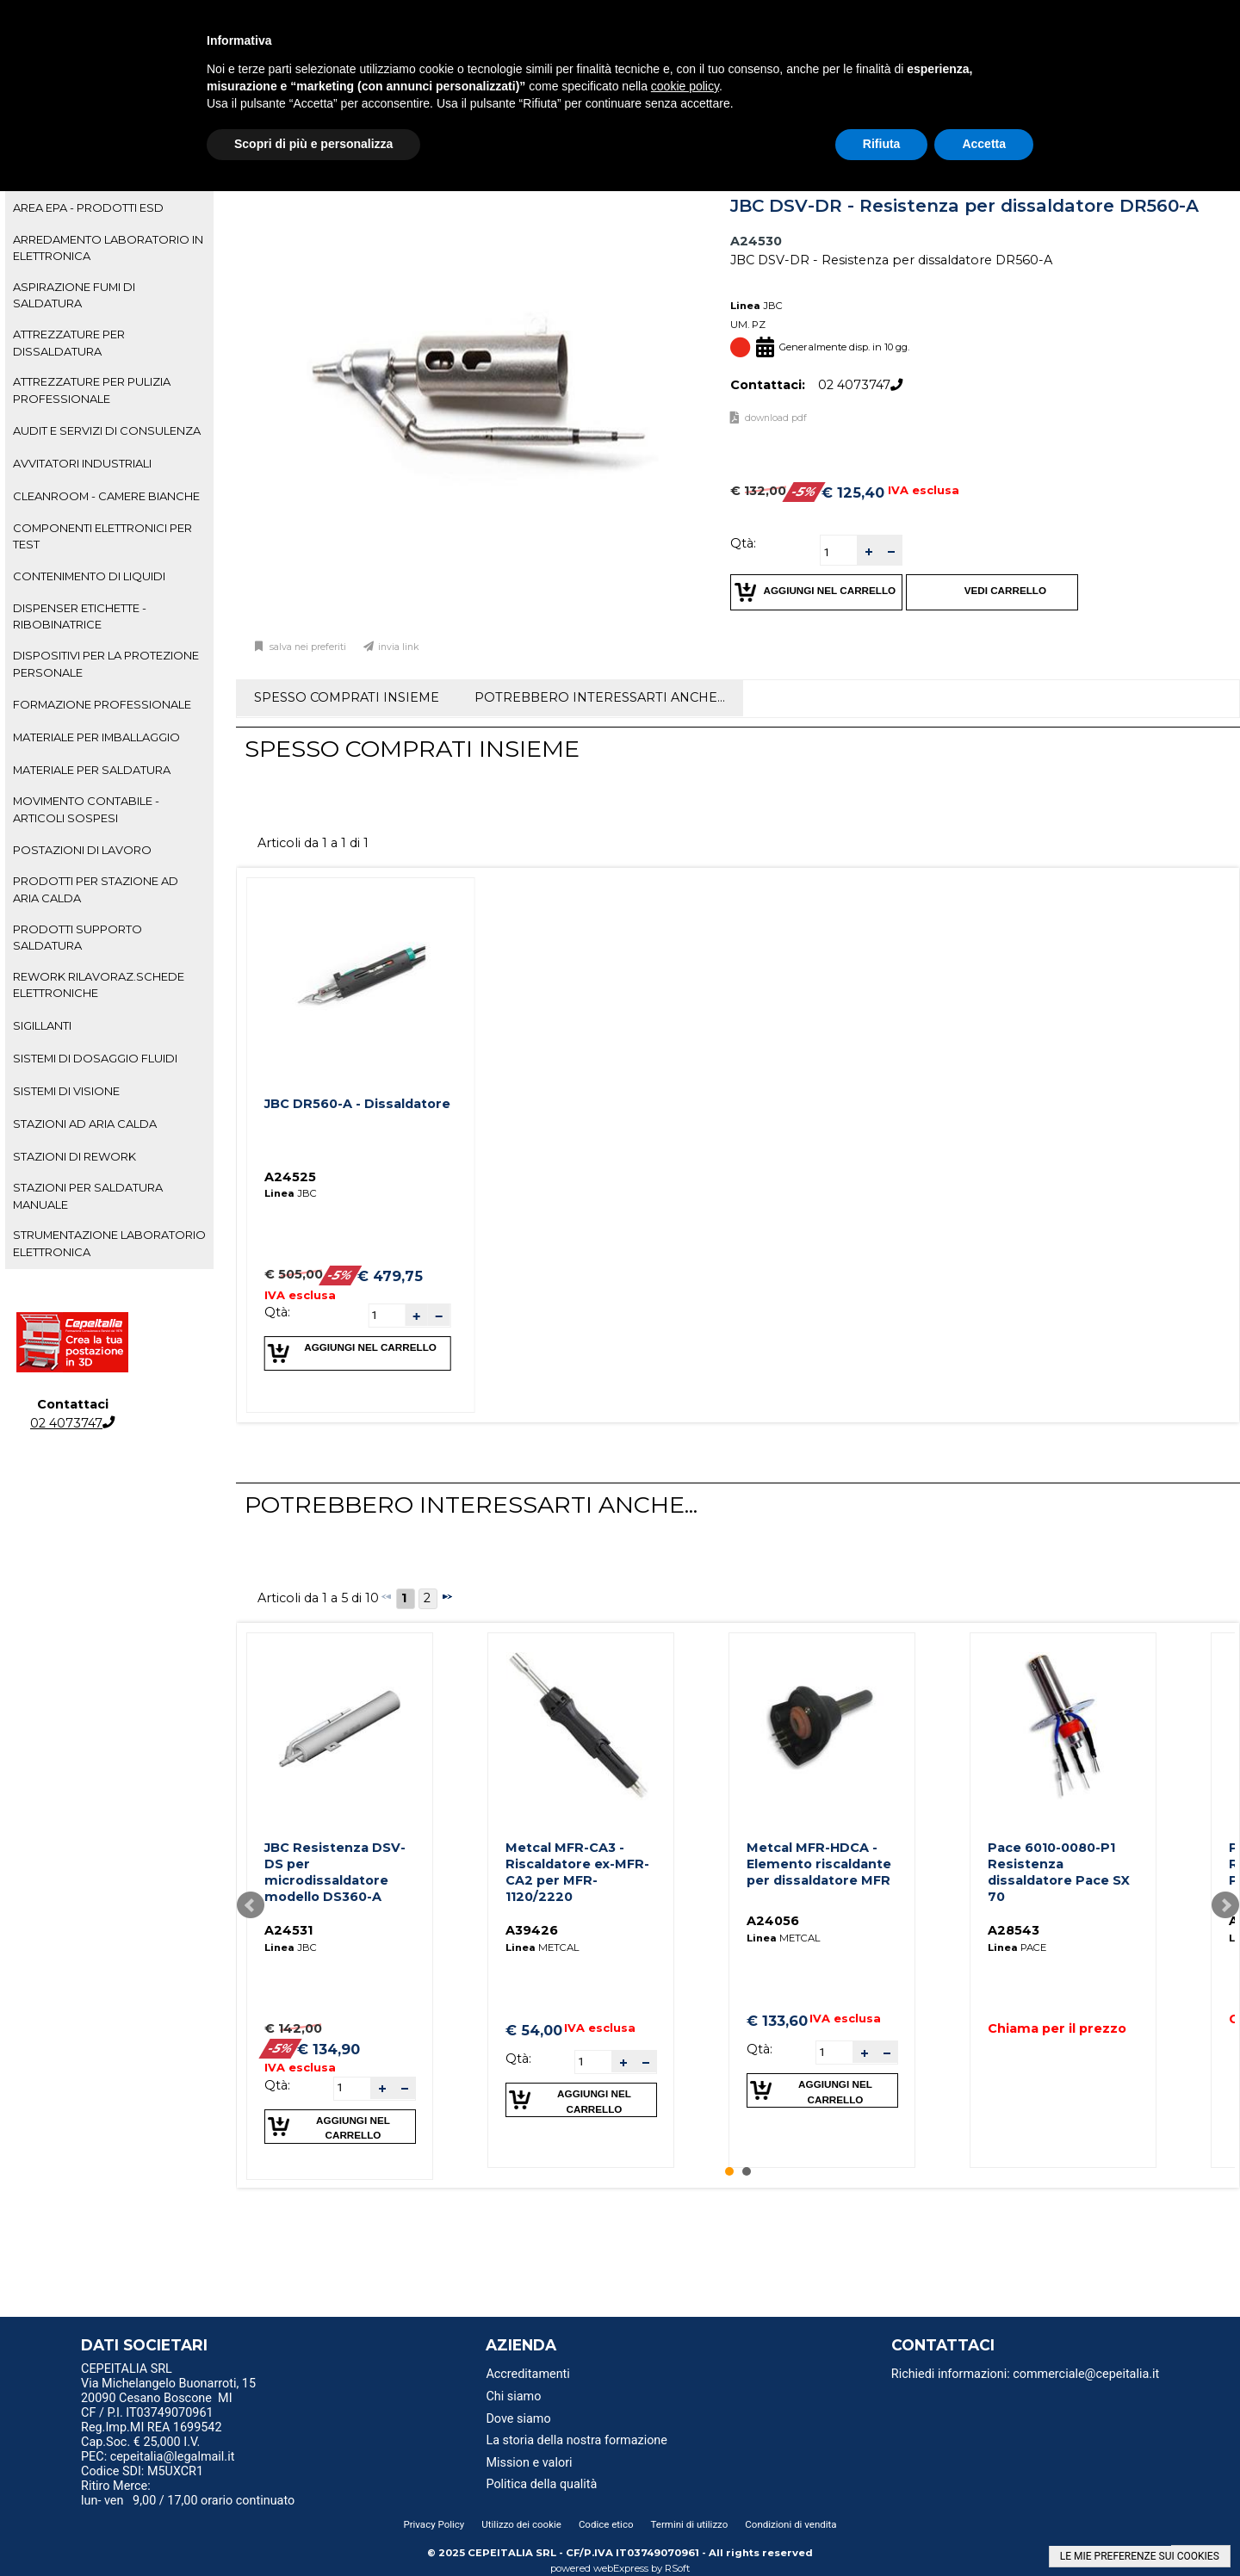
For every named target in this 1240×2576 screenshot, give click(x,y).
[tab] (109, 208)
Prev (250, 1905)
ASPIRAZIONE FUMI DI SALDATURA (74, 295)
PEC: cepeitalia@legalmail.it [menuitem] (164, 2456)
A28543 (1013, 1930)
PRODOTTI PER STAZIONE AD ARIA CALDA (95, 889)
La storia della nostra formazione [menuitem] (576, 2440)
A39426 (531, 1930)
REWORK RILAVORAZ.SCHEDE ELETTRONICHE (98, 984)
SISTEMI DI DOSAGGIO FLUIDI (95, 1058)
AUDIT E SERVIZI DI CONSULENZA (107, 430)
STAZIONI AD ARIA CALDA (85, 1123)
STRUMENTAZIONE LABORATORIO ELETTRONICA (109, 1243)
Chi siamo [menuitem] (513, 2396)
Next (1225, 1905)
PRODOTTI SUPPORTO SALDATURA (77, 937)
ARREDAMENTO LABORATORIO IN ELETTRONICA (108, 247)
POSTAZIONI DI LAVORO (82, 850)
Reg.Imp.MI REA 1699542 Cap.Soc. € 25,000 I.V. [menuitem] (151, 2434)
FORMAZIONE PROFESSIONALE (102, 704)
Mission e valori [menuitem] (529, 2462)
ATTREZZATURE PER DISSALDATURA (69, 342)
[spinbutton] (839, 552)
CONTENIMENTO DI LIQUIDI (89, 576)
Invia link (398, 647)
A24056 (773, 1921)
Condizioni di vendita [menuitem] (790, 2524)
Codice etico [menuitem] (606, 2524)
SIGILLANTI (42, 1025)
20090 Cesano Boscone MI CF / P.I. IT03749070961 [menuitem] (156, 2405)
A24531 (288, 1930)
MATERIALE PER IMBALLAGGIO (96, 737)
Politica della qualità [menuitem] (541, 2484)
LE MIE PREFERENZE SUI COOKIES (1139, 2556)
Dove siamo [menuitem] (518, 2419)
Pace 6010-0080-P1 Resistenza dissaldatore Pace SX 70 (1059, 1872)
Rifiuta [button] (882, 144)
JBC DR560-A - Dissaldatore (357, 1104)
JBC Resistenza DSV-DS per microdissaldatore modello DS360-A (335, 1872)
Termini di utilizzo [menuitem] (689, 2524)
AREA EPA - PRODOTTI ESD (88, 207)
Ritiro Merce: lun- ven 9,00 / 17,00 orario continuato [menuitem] (187, 2493)
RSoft (678, 2568)
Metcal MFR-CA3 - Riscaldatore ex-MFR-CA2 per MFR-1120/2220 (577, 1872)
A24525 (290, 1177)
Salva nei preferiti (306, 647)
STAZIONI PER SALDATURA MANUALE (88, 1195)
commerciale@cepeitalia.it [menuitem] (1086, 2374)
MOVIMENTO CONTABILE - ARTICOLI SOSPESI (86, 809)
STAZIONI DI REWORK (74, 1156)
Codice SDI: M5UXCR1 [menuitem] (142, 2471)
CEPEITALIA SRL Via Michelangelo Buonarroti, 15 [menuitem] (168, 2376)
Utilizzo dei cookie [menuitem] (521, 2524)
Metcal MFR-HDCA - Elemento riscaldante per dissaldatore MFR (819, 1863)
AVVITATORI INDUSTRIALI (82, 463)
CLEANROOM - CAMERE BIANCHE (106, 496)
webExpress (620, 2568)
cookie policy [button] (685, 86)
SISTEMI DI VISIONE (66, 1091)
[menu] (223, 2371)
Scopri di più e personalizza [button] (313, 144)
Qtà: (743, 543)
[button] (868, 551)
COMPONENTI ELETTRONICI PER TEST (102, 536)
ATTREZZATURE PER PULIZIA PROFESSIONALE (91, 390)
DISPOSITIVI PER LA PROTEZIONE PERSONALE (106, 663)
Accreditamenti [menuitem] (527, 2374)
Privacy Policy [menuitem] (433, 2524)
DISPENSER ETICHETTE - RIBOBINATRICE (79, 616)
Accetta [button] (984, 144)
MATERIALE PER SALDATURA (91, 770)
